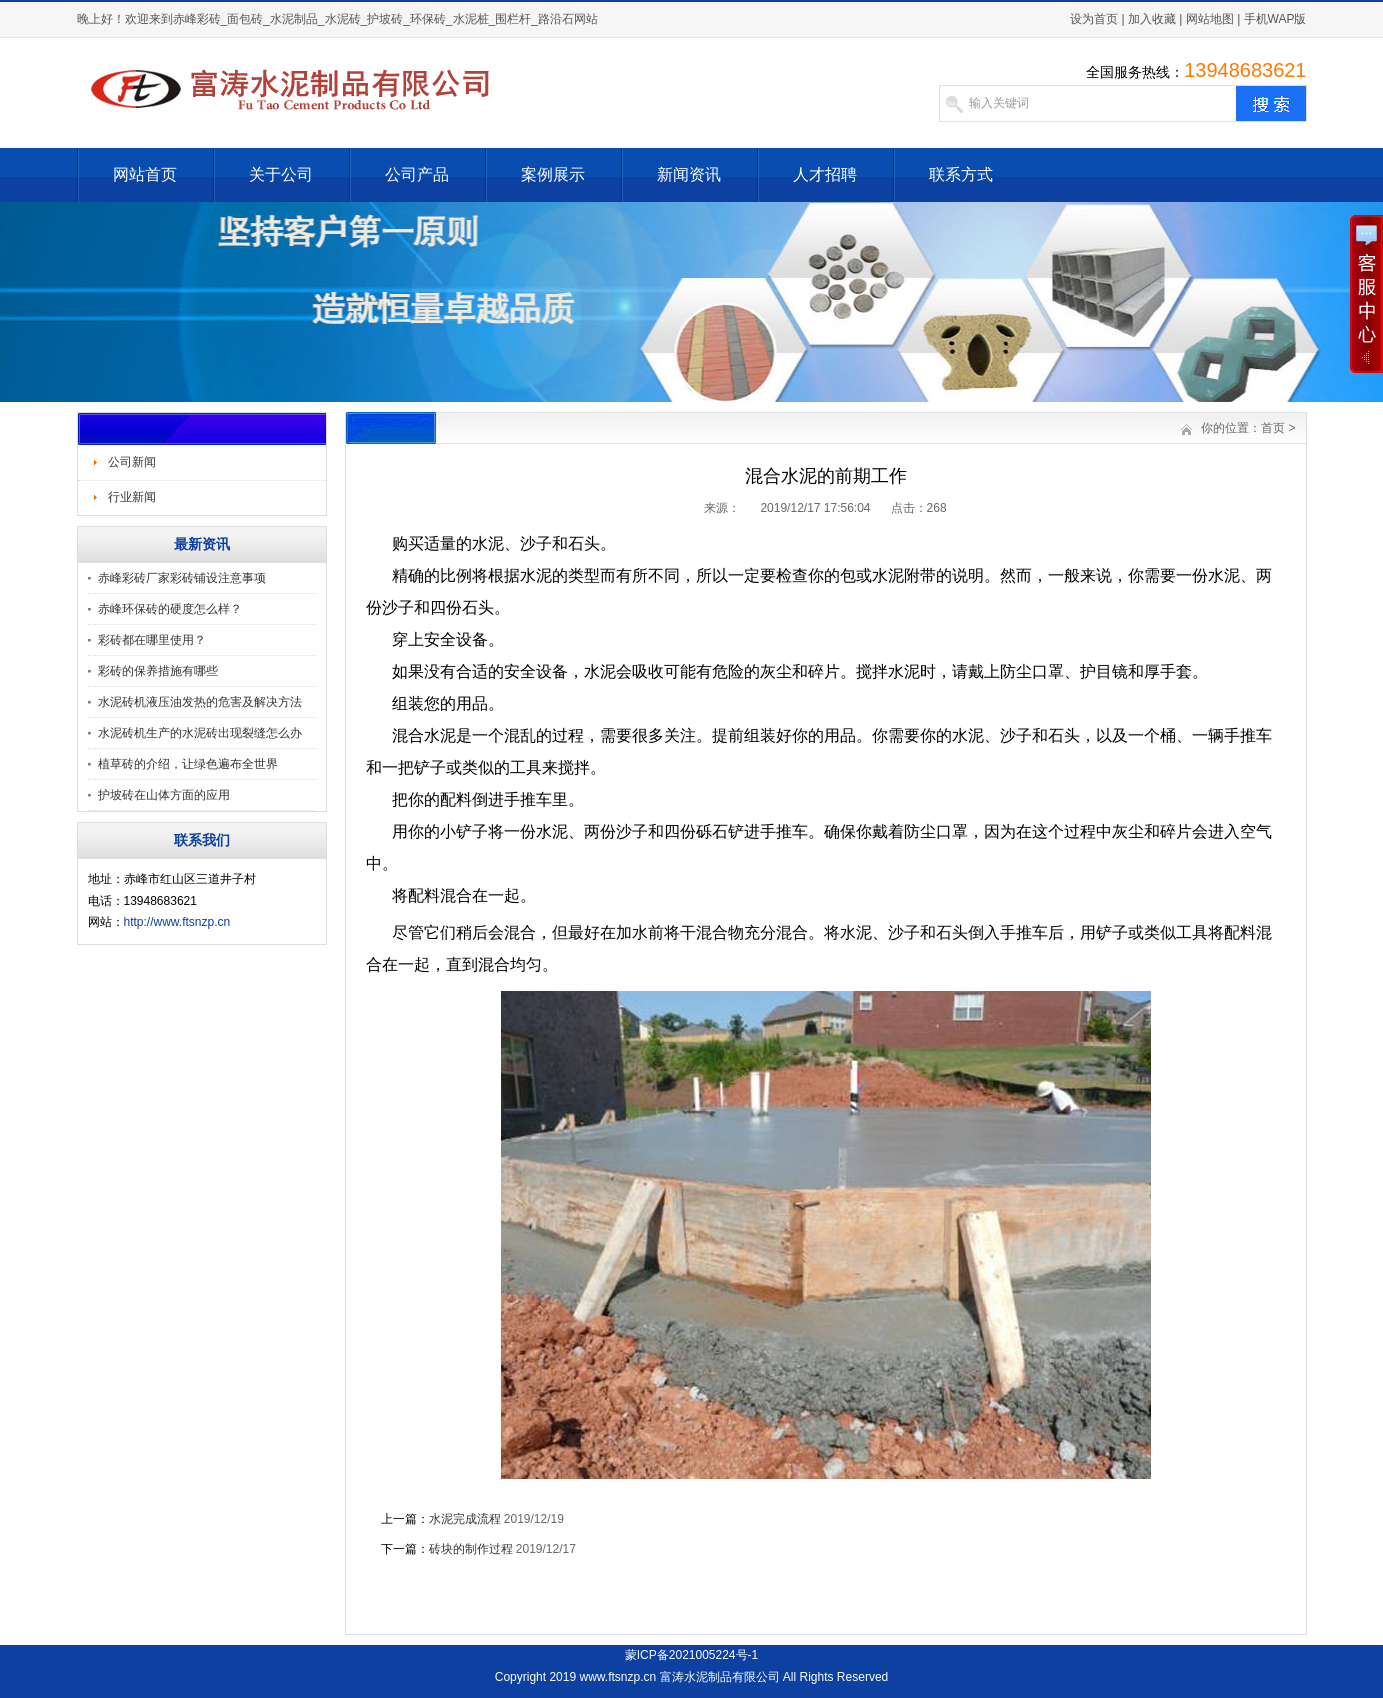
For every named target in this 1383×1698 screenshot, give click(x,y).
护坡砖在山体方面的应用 (164, 795)
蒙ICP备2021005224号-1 (691, 1655)
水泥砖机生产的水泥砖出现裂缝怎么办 (200, 733)
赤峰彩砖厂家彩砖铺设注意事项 (182, 578)
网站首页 (145, 174)
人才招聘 (825, 174)
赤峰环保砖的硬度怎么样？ (170, 609)
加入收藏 (1152, 19)
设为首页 (1094, 19)
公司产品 (417, 174)
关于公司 (281, 174)
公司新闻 (132, 462)
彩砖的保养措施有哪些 (158, 671)
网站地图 (1210, 19)
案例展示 (553, 174)
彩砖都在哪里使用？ (152, 640)
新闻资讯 (689, 174)
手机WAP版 (1275, 19)
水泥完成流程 (465, 1519)
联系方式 (961, 174)
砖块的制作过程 (471, 1549)
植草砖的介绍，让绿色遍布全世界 (188, 764)
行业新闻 (132, 497)
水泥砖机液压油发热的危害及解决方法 (200, 702)
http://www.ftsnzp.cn (177, 922)
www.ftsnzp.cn (617, 1677)
